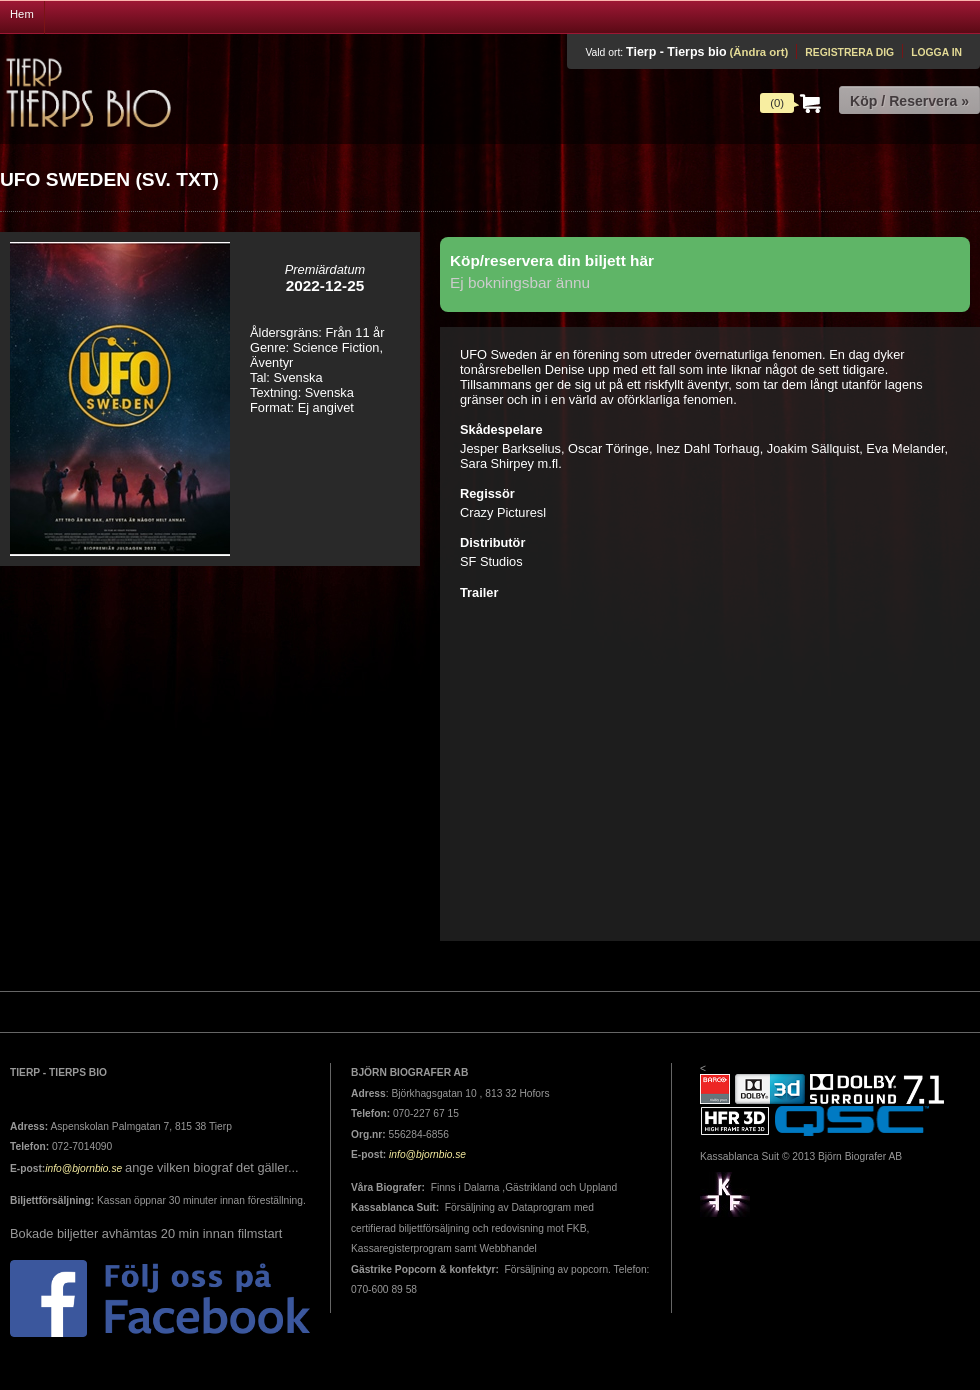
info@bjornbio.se (83, 1168)
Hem (22, 14)
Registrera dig (849, 52)
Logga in (936, 52)
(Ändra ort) (758, 52)
